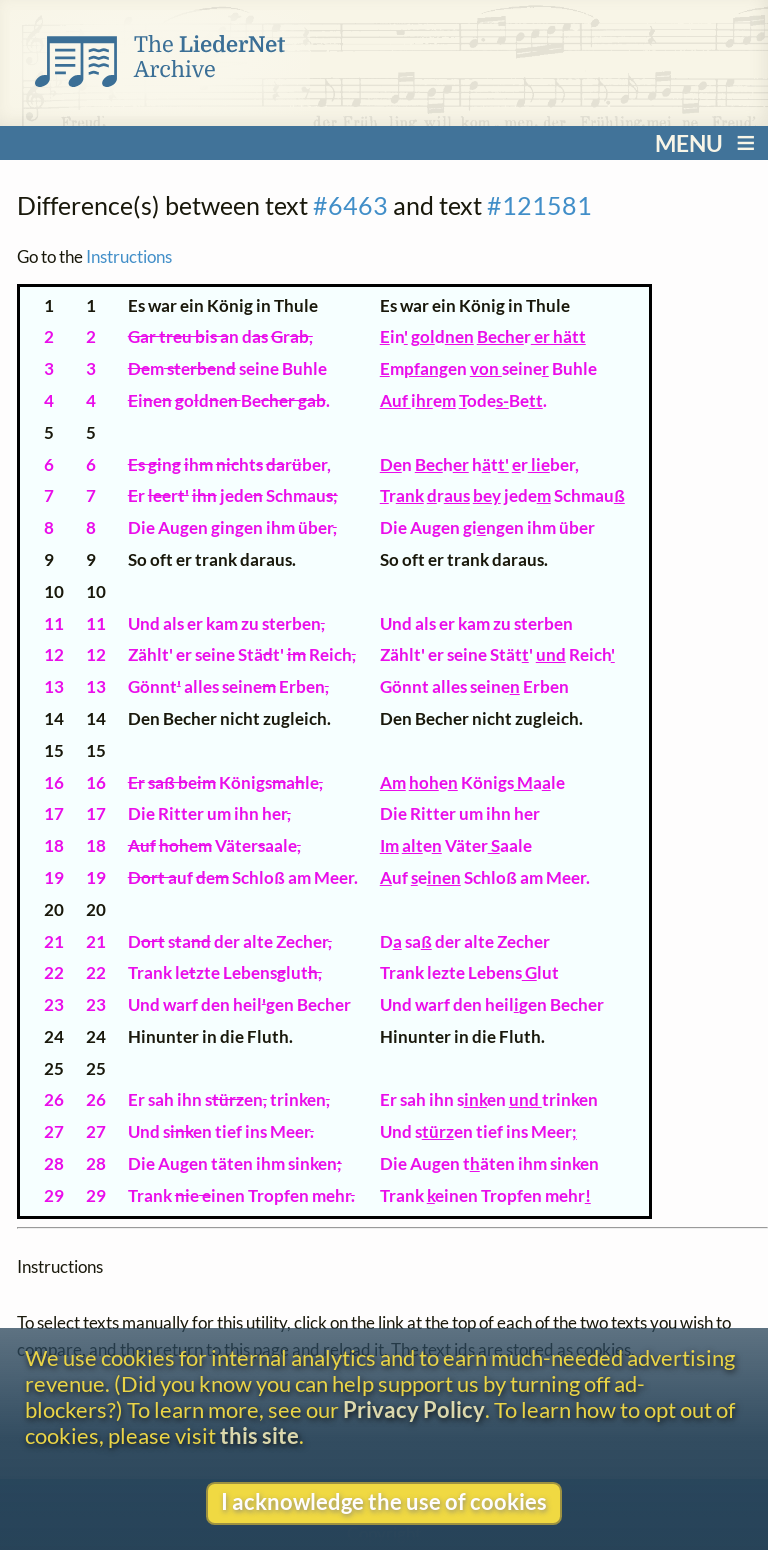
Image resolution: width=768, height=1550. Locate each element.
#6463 (350, 205)
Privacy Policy (414, 1410)
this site (259, 1436)
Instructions (129, 256)
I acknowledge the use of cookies (384, 1502)
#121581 (539, 205)
